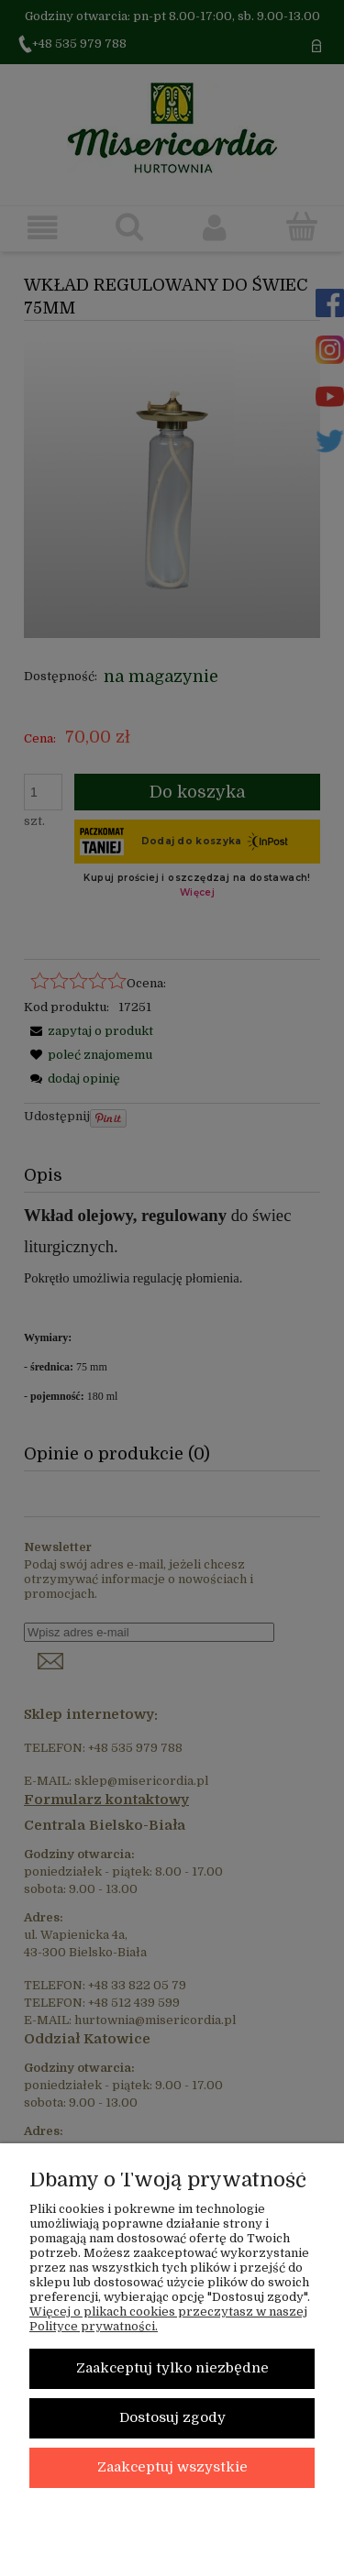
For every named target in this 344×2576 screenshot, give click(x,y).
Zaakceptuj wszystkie (172, 2467)
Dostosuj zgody (172, 2418)
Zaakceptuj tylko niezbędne (172, 2368)
